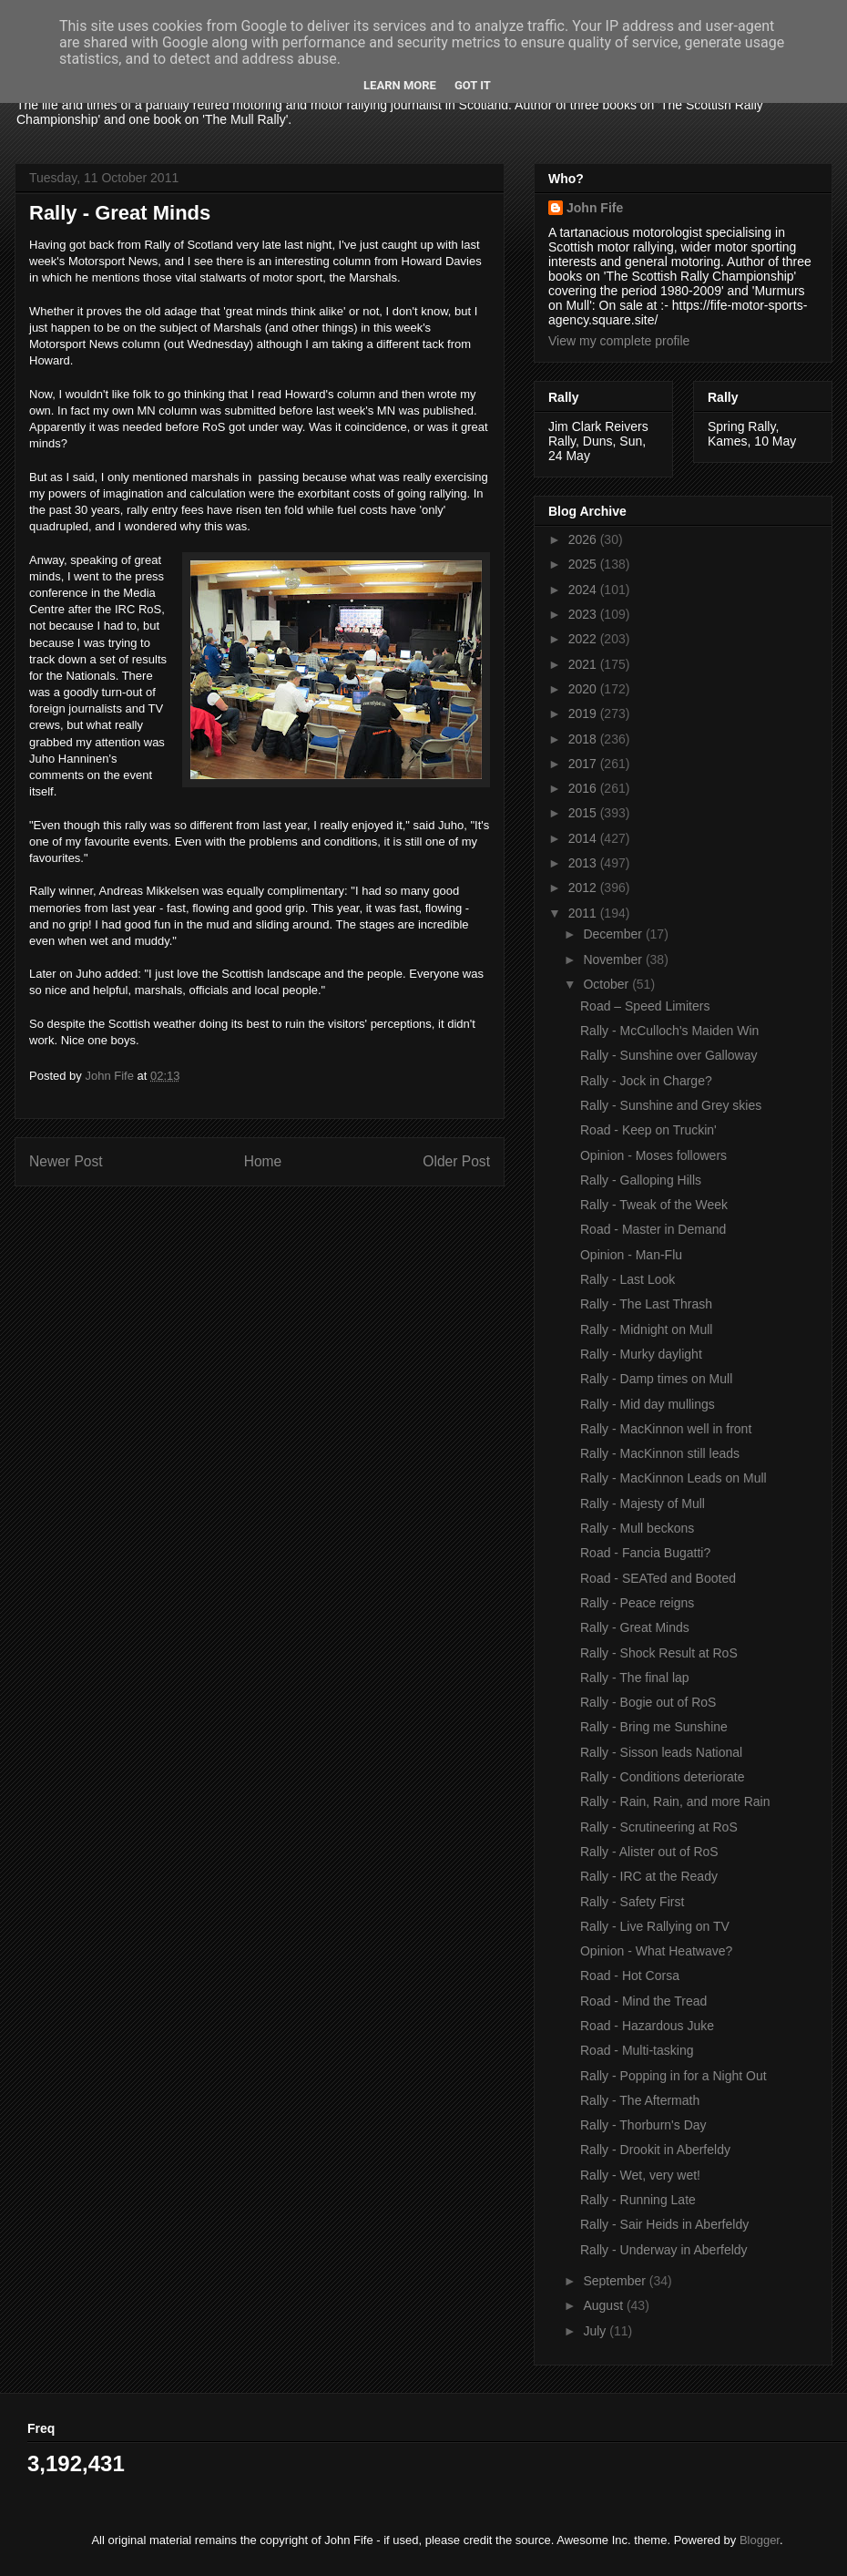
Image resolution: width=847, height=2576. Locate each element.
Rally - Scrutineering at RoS (659, 1827)
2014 (584, 838)
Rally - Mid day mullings (647, 1404)
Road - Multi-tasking (637, 2050)
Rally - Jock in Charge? (646, 1080)
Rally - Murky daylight (641, 1354)
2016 (584, 788)
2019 (584, 713)
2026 (584, 539)
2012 (584, 887)
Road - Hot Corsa (629, 1975)
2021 (584, 664)
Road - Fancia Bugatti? (645, 1552)
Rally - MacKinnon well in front (665, 1428)
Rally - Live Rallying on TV (655, 1926)
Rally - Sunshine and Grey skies (670, 1105)
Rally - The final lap (634, 1677)
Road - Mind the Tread (643, 2001)
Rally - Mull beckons (637, 1528)
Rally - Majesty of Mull (642, 1503)
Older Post (456, 1161)
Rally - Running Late (638, 2199)
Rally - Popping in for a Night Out (673, 2075)
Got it (472, 85)
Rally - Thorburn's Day (643, 2125)
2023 (584, 614)
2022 (584, 638)
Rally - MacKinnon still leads (660, 1453)
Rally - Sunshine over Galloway (669, 1055)
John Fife (594, 207)
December (614, 934)
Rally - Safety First (632, 1901)
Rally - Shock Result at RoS (659, 1653)
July (596, 2331)
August (604, 2305)
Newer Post (66, 1161)
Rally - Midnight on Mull (646, 1329)
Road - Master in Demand (653, 1229)
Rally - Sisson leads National (661, 1752)
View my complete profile (618, 341)
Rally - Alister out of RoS (649, 1851)
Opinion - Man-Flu (631, 1254)
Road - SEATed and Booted (658, 1578)
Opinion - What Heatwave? (656, 1951)
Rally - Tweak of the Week (654, 1204)
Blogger (760, 2540)
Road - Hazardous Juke (647, 2025)
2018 (584, 739)
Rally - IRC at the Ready (649, 1876)
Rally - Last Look (627, 1279)
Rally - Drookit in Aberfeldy (655, 2149)
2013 (584, 863)
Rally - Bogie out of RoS (648, 1702)
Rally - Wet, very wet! (640, 2175)
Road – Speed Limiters (644, 1006)
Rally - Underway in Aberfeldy (664, 2249)
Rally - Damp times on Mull (656, 1378)
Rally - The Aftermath (639, 2100)
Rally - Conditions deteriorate (662, 1777)
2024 (584, 589)
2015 (584, 813)
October (607, 984)
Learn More (399, 85)
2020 (584, 689)
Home (263, 1161)
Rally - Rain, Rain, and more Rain (675, 1801)
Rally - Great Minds (634, 1627)
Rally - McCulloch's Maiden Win (669, 1030)
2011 (584, 913)
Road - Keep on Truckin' (648, 1130)
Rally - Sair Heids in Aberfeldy (664, 2224)
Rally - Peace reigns (637, 1603)
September (615, 2280)
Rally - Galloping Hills (640, 1180)
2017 (584, 763)
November (614, 959)
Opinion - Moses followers (653, 1155)
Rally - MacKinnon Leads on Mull (673, 1478)
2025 (584, 564)
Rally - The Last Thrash (646, 1304)
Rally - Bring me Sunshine (654, 1726)
